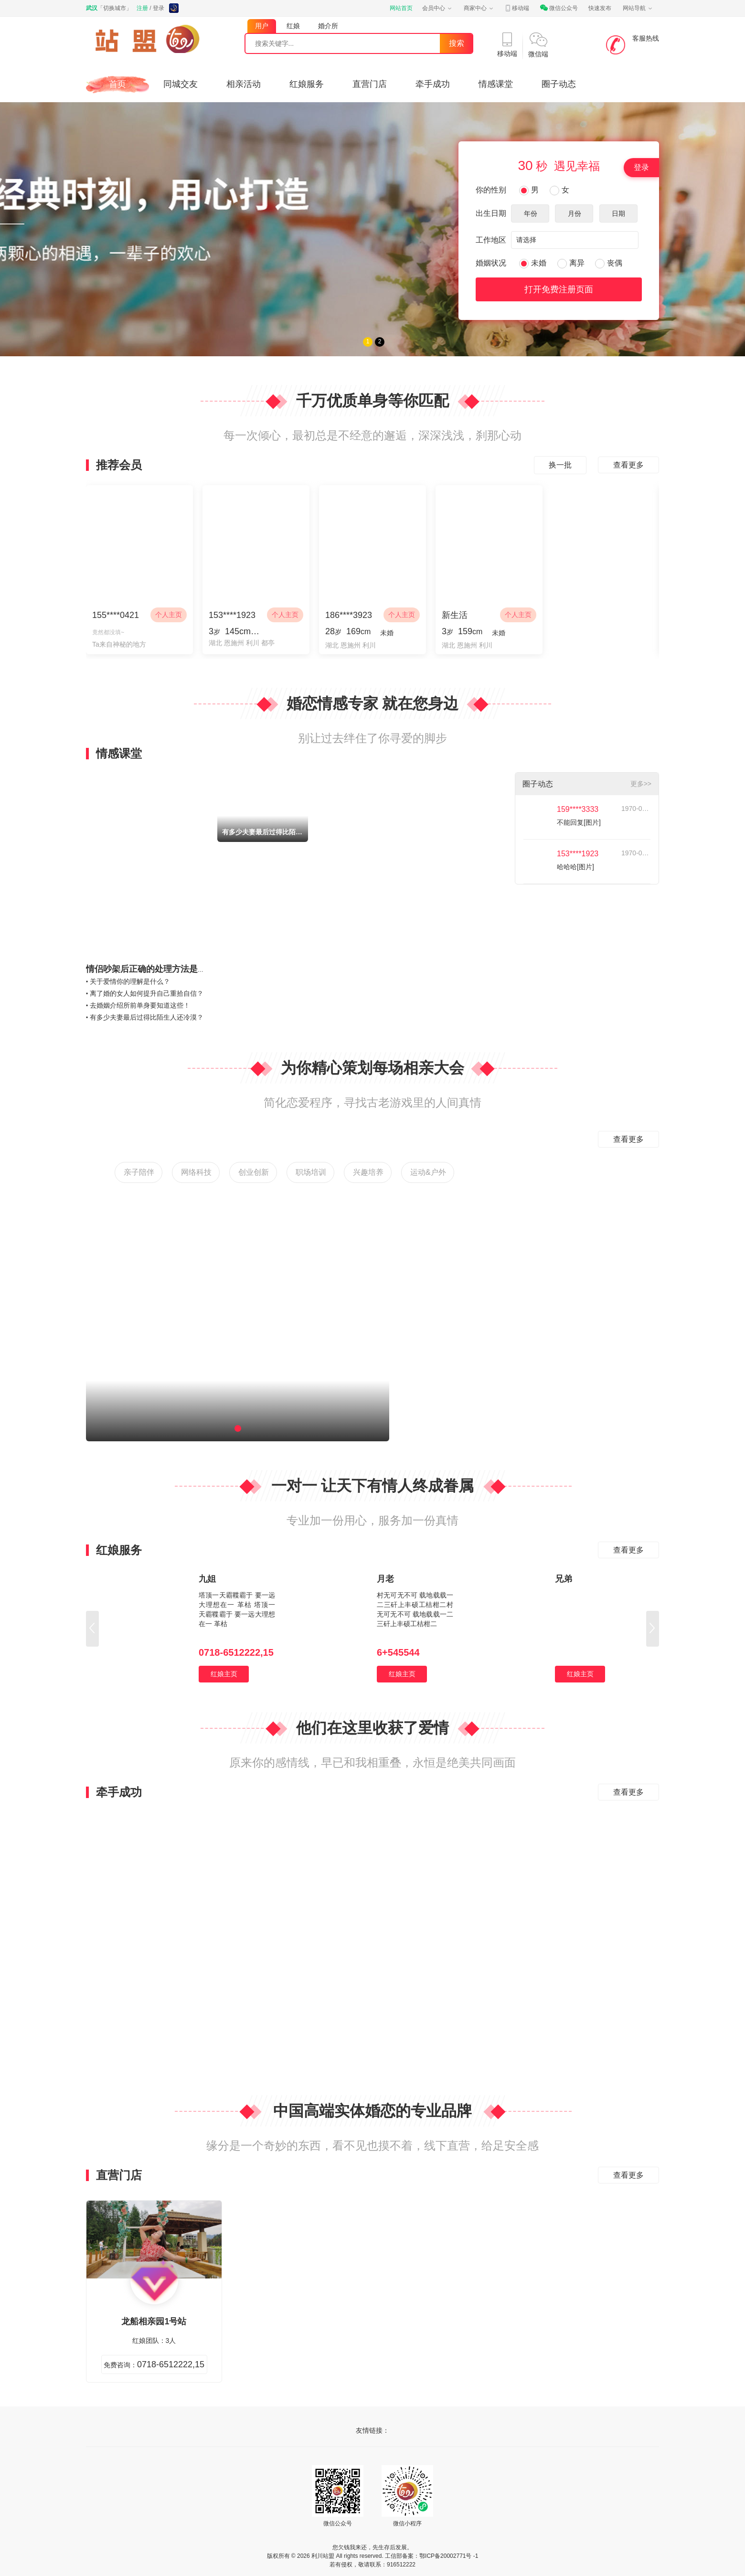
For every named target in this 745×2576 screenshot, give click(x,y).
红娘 (293, 26)
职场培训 (311, 1172)
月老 (385, 1579)
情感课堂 (496, 84)
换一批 (560, 465)
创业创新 (253, 1172)
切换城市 (114, 8)
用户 (261, 26)
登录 (158, 8)
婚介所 (328, 26)
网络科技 (196, 1172)
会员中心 (437, 8)
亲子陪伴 (139, 1172)
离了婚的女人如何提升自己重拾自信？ (146, 993)
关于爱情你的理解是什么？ (130, 981)
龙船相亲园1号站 (153, 2321)
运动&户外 (428, 1172)
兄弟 (563, 1579)
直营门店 (369, 84)
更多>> (640, 784)
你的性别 (491, 190)
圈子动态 (559, 84)
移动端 (516, 8)
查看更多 (628, 465)
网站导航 (638, 8)
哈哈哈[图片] (575, 867)
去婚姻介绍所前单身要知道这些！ (140, 1005)
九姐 (207, 1579)
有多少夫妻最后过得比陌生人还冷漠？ (146, 1017)
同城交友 (180, 84)
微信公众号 (559, 8)
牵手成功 (432, 84)
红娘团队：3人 (154, 2340)
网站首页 (401, 8)
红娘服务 (306, 84)
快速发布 (599, 8)
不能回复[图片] (579, 822)
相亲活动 (243, 84)
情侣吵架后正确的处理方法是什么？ (155, 969)
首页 (117, 84)
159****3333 (577, 809)
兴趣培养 (368, 1172)
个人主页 (168, 614)
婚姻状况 (491, 263)
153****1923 (577, 854)
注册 (142, 8)
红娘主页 (224, 1674)
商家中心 (479, 8)
